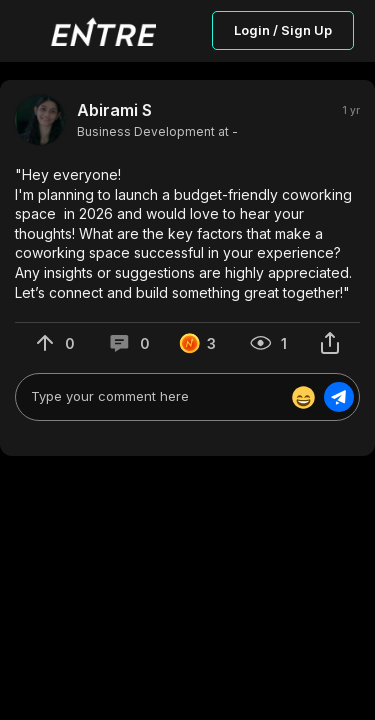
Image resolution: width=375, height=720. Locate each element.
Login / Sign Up (283, 30)
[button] (187, 233)
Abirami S (114, 110)
